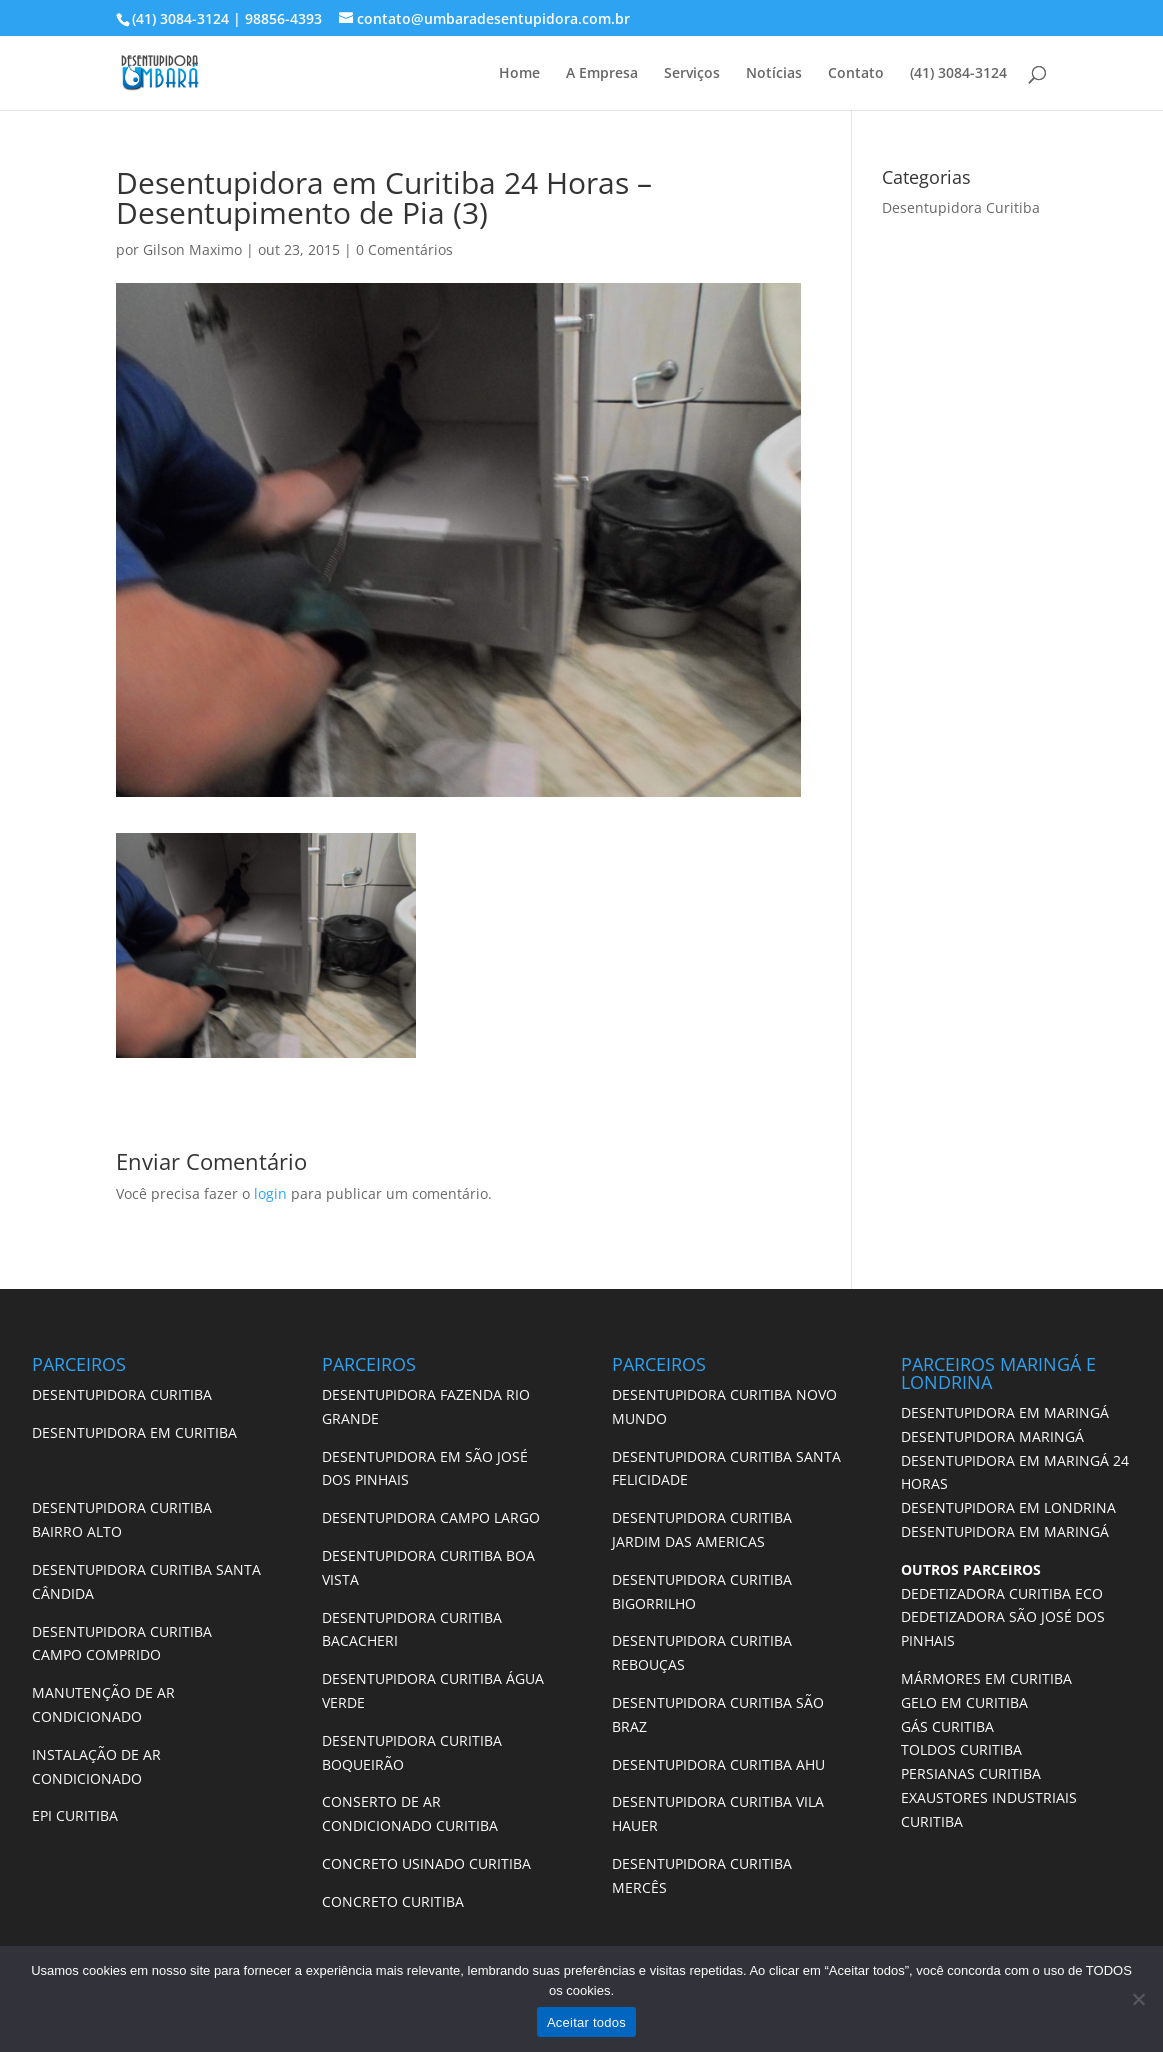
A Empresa (602, 74)
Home (519, 74)
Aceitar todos (586, 2022)
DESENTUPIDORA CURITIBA (122, 1394)
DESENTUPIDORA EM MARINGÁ (1005, 1412)
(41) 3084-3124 (958, 74)
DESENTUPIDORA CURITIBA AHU (718, 1764)
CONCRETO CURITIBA (393, 1901)
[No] (1138, 1999)
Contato (856, 74)
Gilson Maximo (192, 249)
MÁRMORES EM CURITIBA (986, 1678)
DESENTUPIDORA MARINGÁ (992, 1436)
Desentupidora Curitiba (961, 207)
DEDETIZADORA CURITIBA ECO (1002, 1593)
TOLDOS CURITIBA (961, 1749)
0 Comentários (404, 249)
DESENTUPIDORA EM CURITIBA (134, 1432)
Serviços (692, 74)
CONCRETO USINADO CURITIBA (426, 1863)
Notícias (774, 74)
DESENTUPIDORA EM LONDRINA (1008, 1507)
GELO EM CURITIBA (964, 1702)
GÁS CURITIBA (947, 1726)
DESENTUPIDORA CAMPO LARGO (431, 1517)
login (270, 1193)
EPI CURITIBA (75, 1815)
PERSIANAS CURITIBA (971, 1773)
